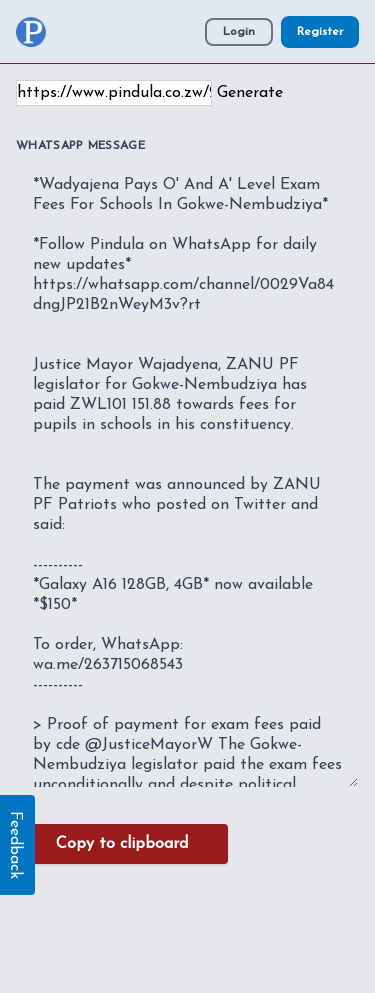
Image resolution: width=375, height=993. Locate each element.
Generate (250, 93)
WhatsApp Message (80, 146)
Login (239, 32)
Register (320, 32)
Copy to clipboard (122, 844)
